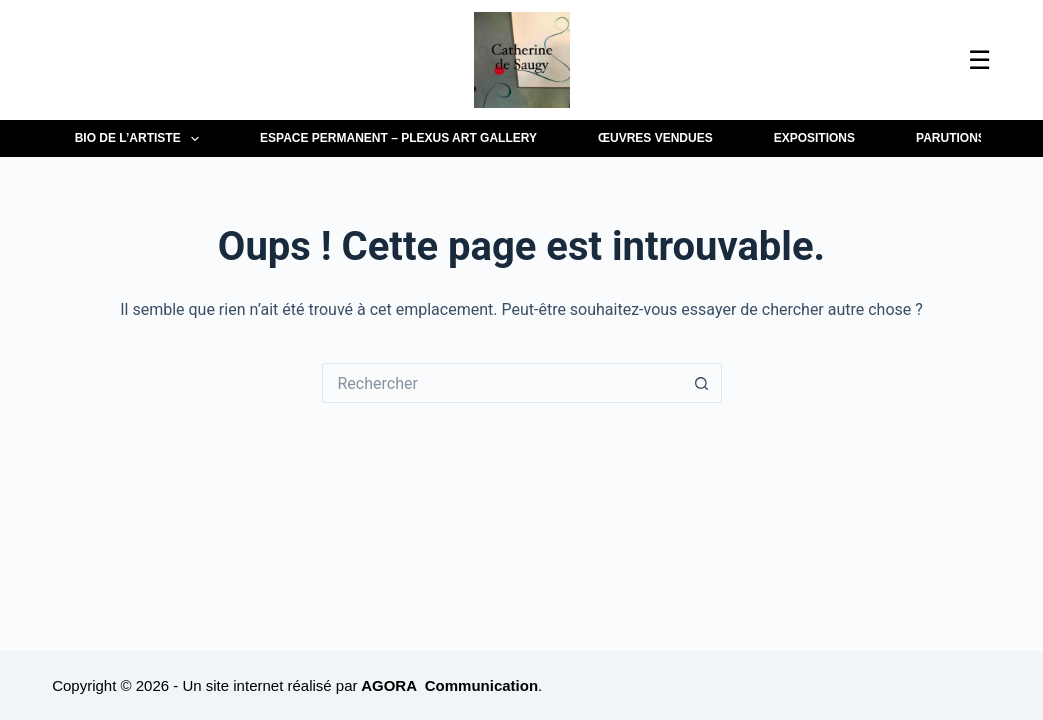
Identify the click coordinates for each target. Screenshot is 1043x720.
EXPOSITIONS (814, 138)
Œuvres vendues (655, 138)
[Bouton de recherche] (702, 383)
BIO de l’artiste (141, 139)
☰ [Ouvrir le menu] (979, 60)
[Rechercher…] (502, 383)
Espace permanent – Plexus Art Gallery (398, 138)
